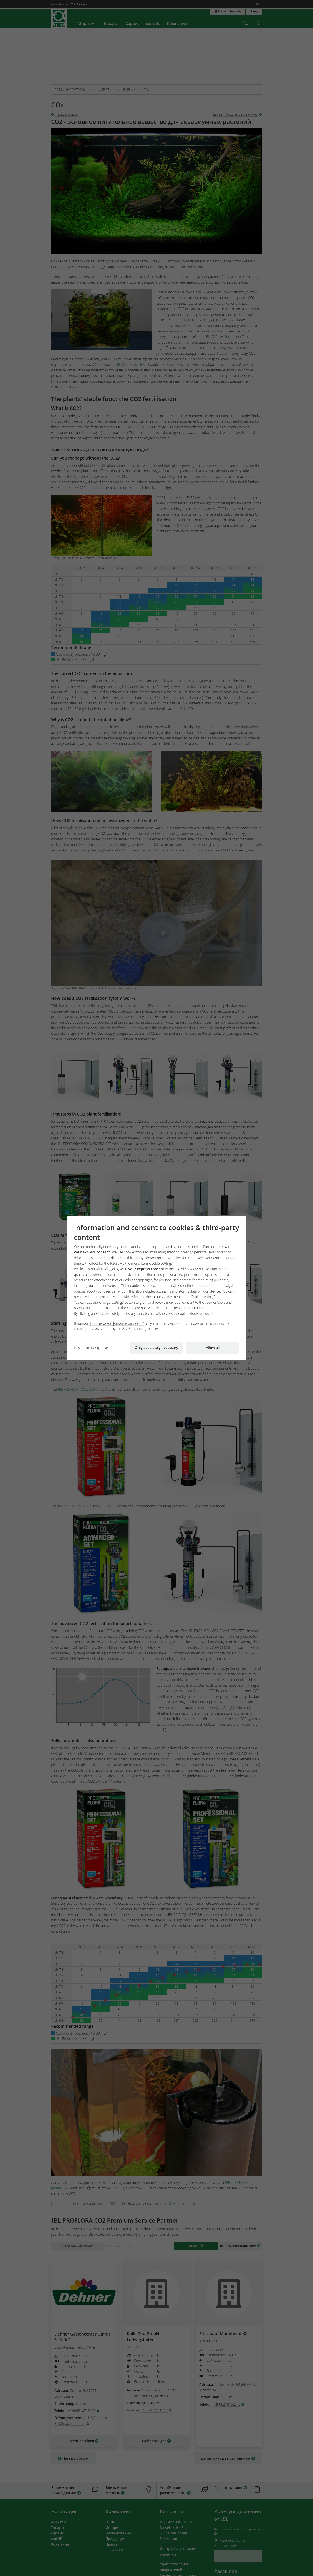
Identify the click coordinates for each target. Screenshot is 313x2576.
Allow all (213, 1347)
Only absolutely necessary (156, 1347)
